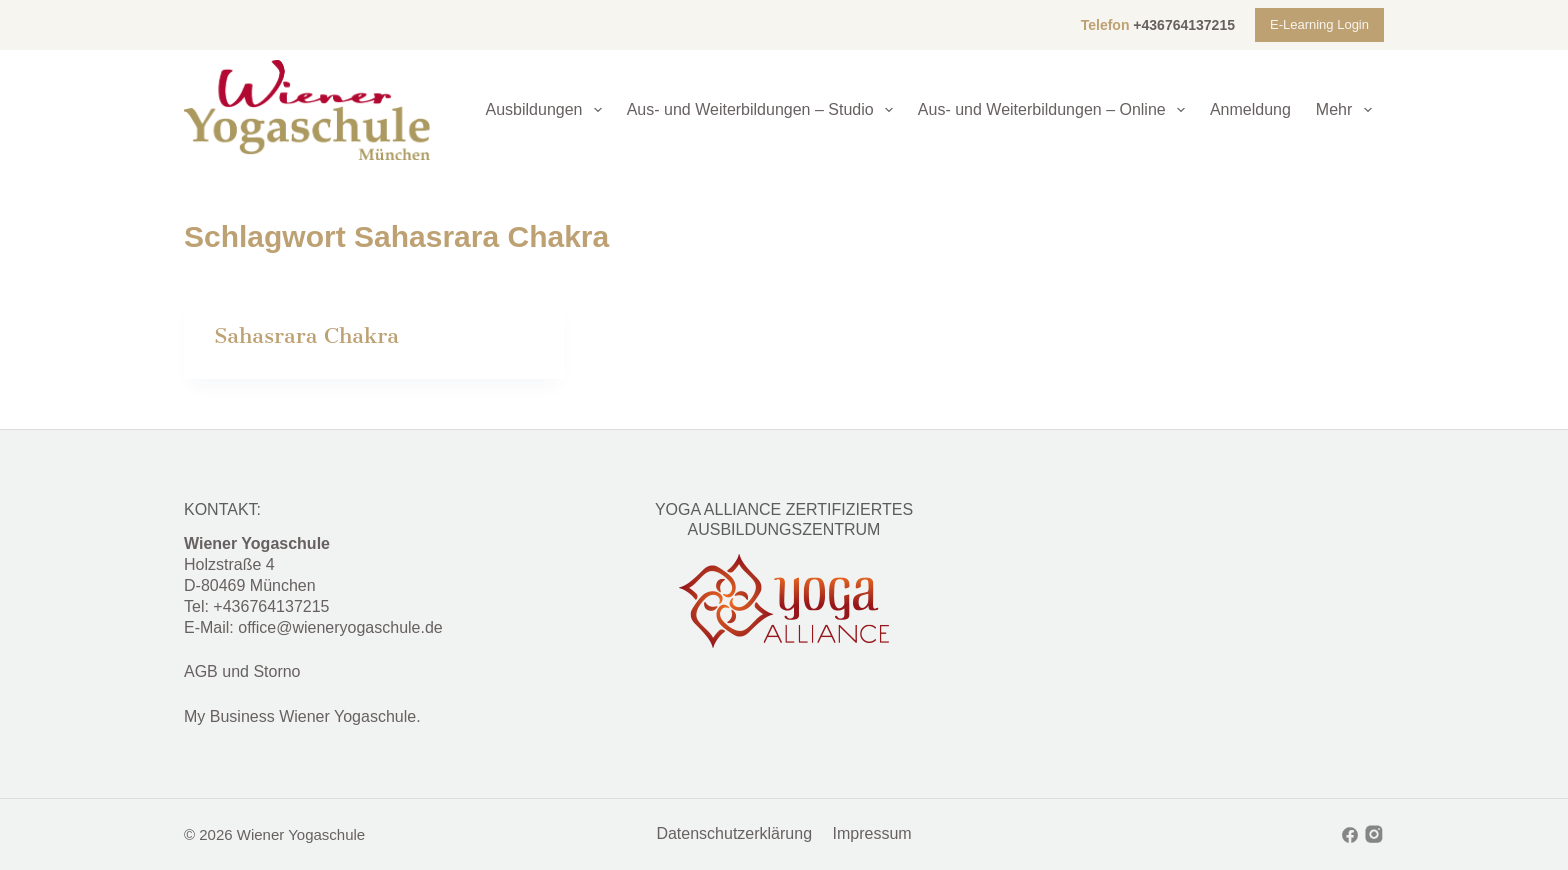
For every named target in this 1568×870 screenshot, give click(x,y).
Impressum (871, 833)
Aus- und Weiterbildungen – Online (1055, 110)
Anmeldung (1250, 109)
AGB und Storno (242, 671)
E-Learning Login (1319, 24)
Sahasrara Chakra (306, 335)
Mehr (1348, 110)
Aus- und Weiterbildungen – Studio (764, 110)
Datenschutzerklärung (734, 833)
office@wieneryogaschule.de (340, 627)
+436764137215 (1184, 25)
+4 (222, 606)
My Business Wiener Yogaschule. (302, 716)
